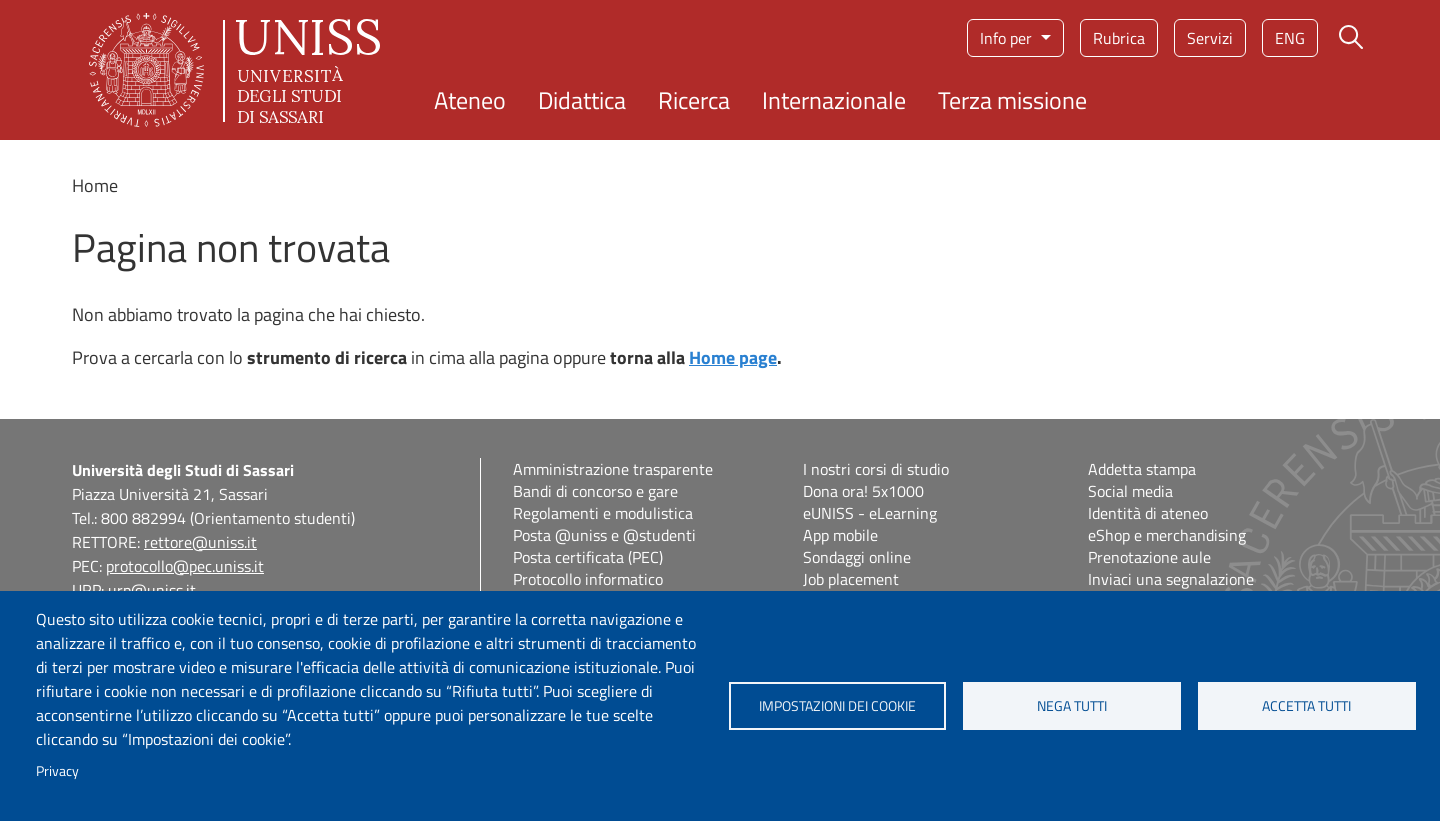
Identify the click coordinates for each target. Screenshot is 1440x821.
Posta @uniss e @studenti (604, 535)
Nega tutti (1072, 706)
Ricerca (694, 100)
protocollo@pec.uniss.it (185, 566)
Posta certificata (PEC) (588, 557)
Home (95, 185)
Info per (1008, 38)
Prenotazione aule (1149, 557)
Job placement (851, 579)
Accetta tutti (1306, 706)
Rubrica (1119, 38)
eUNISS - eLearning (870, 513)
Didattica (582, 100)
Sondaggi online (857, 557)
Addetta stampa (1142, 469)
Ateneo (470, 100)
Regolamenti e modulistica (603, 513)
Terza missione (1012, 100)
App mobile (840, 535)
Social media (1130, 491)
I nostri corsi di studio (876, 469)
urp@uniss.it (152, 590)
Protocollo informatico (588, 579)
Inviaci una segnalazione (1171, 579)
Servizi (1210, 38)
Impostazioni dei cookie (837, 706)
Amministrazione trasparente (613, 469)
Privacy (57, 771)
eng (1290, 38)
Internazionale (834, 100)
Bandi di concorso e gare (595, 491)
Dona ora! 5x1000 (863, 491)
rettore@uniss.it (200, 542)
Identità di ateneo (1148, 513)
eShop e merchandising (1167, 535)
